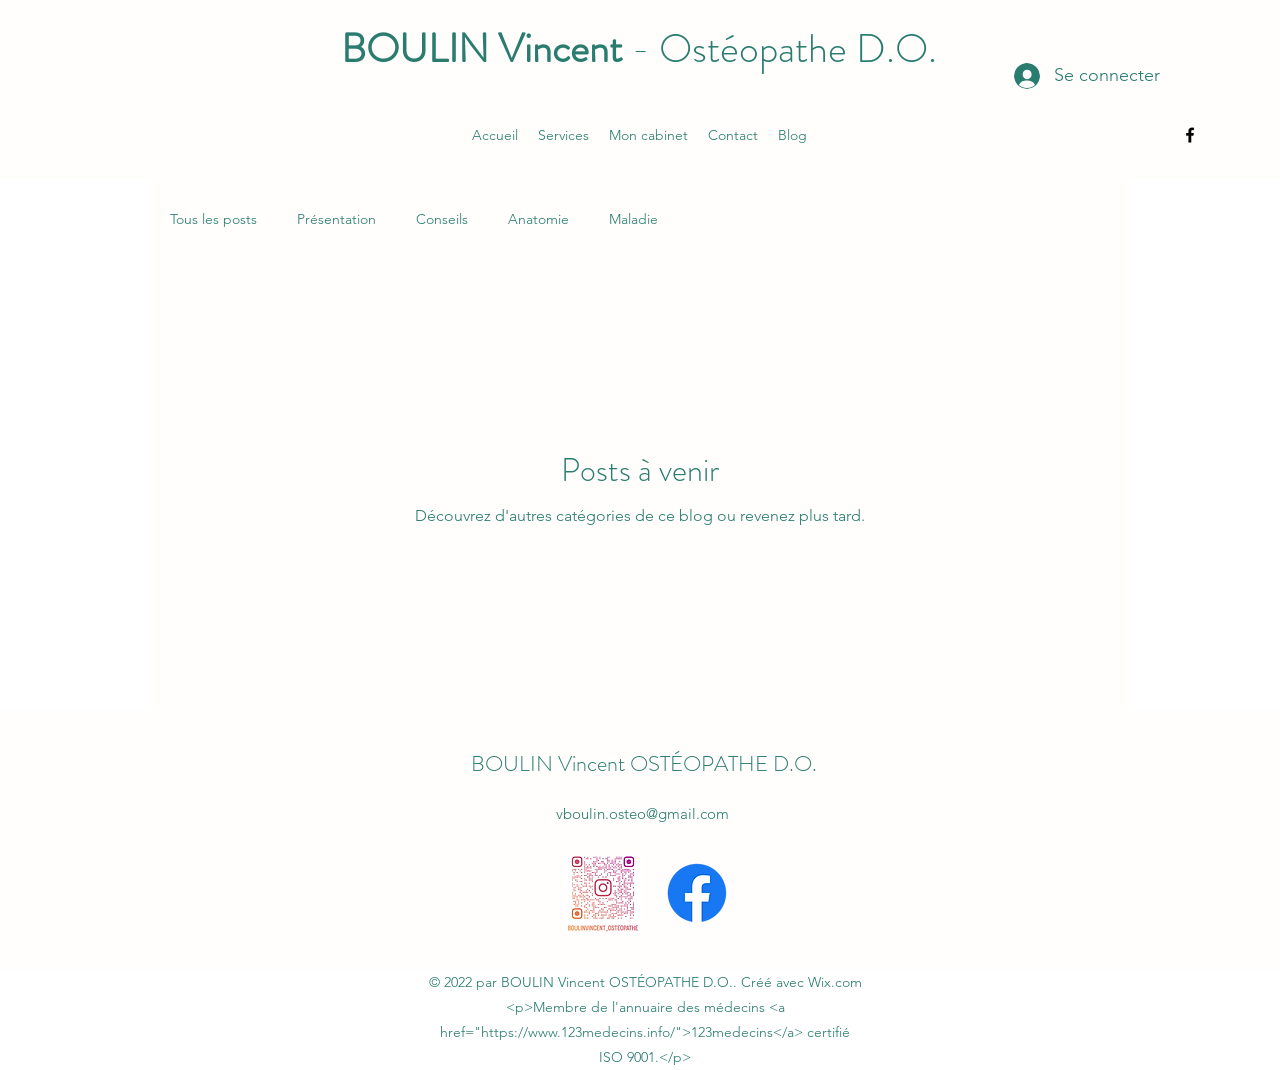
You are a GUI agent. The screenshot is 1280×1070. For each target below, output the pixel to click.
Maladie (633, 219)
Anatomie (538, 219)
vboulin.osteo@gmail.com (642, 813)
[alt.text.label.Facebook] (1190, 135)
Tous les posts (213, 219)
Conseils (442, 219)
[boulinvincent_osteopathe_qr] (603, 893)
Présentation (336, 219)
